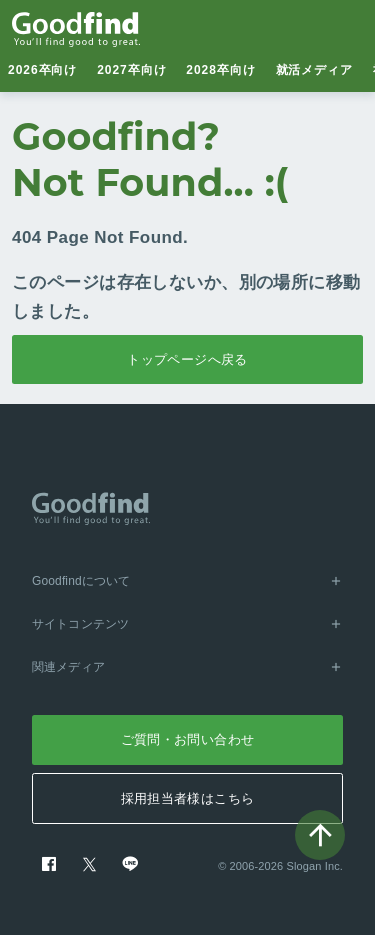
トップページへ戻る (187, 359)
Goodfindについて (187, 581)
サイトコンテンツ (187, 624)
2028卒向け (220, 70)
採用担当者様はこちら (188, 798)
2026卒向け (42, 70)
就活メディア (315, 70)
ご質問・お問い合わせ (188, 739)
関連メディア (187, 667)
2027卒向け (131, 70)
